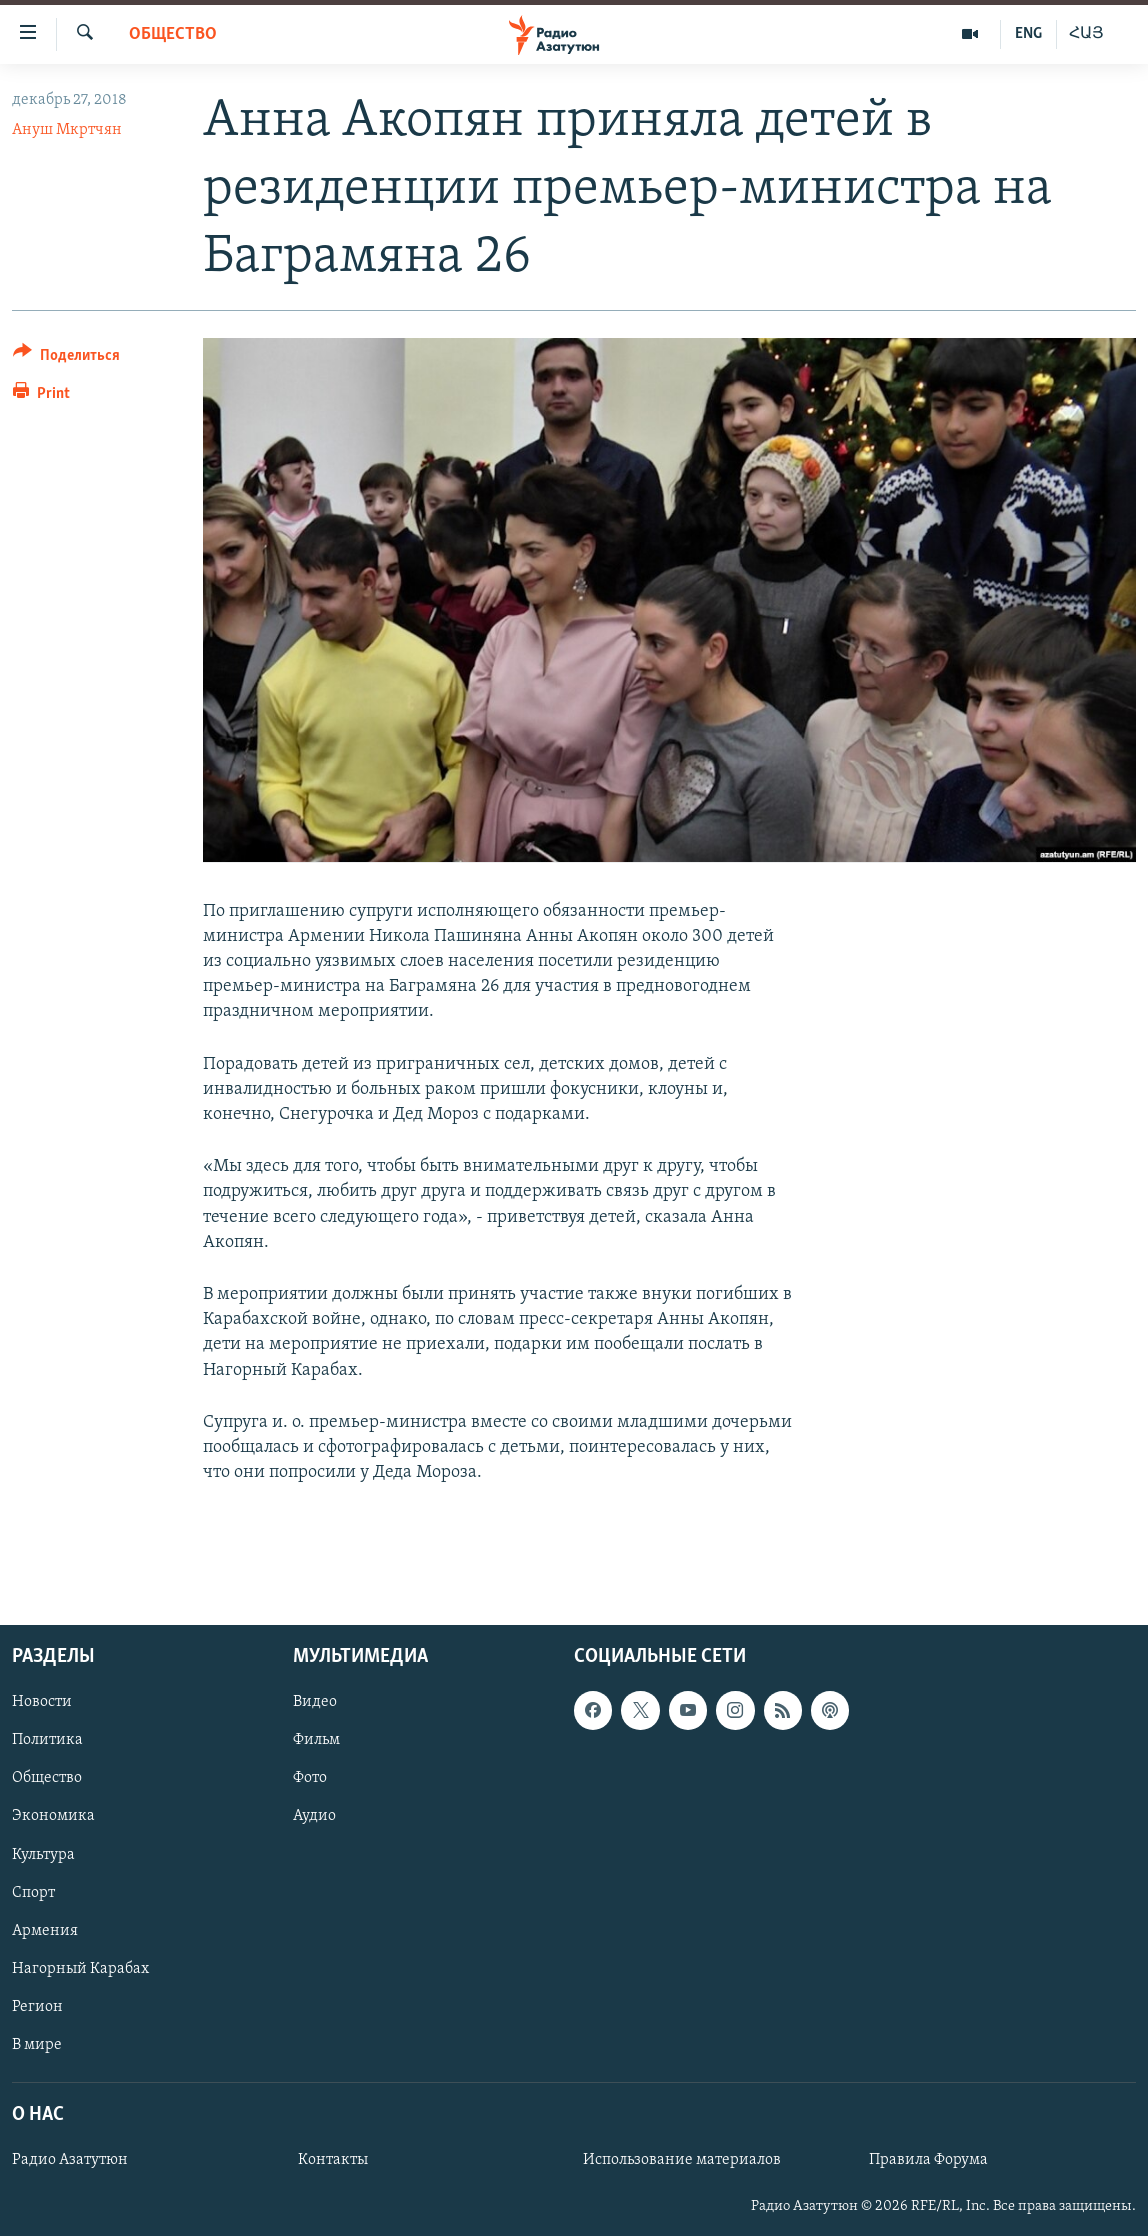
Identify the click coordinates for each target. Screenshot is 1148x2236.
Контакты (333, 2161)
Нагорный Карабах (80, 1969)
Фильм (316, 1741)
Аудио (314, 1817)
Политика (47, 1741)
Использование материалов (682, 2161)
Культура (43, 1855)
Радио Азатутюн (70, 2161)
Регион (37, 2007)
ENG (1028, 34)
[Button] (66, 358)
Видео (315, 1703)
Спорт (33, 1893)
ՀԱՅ (1086, 34)
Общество (173, 34)
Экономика (53, 1817)
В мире (37, 2045)
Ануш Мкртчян (67, 130)
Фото (310, 1779)
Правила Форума (928, 2161)
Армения (45, 1931)
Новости (42, 1703)
